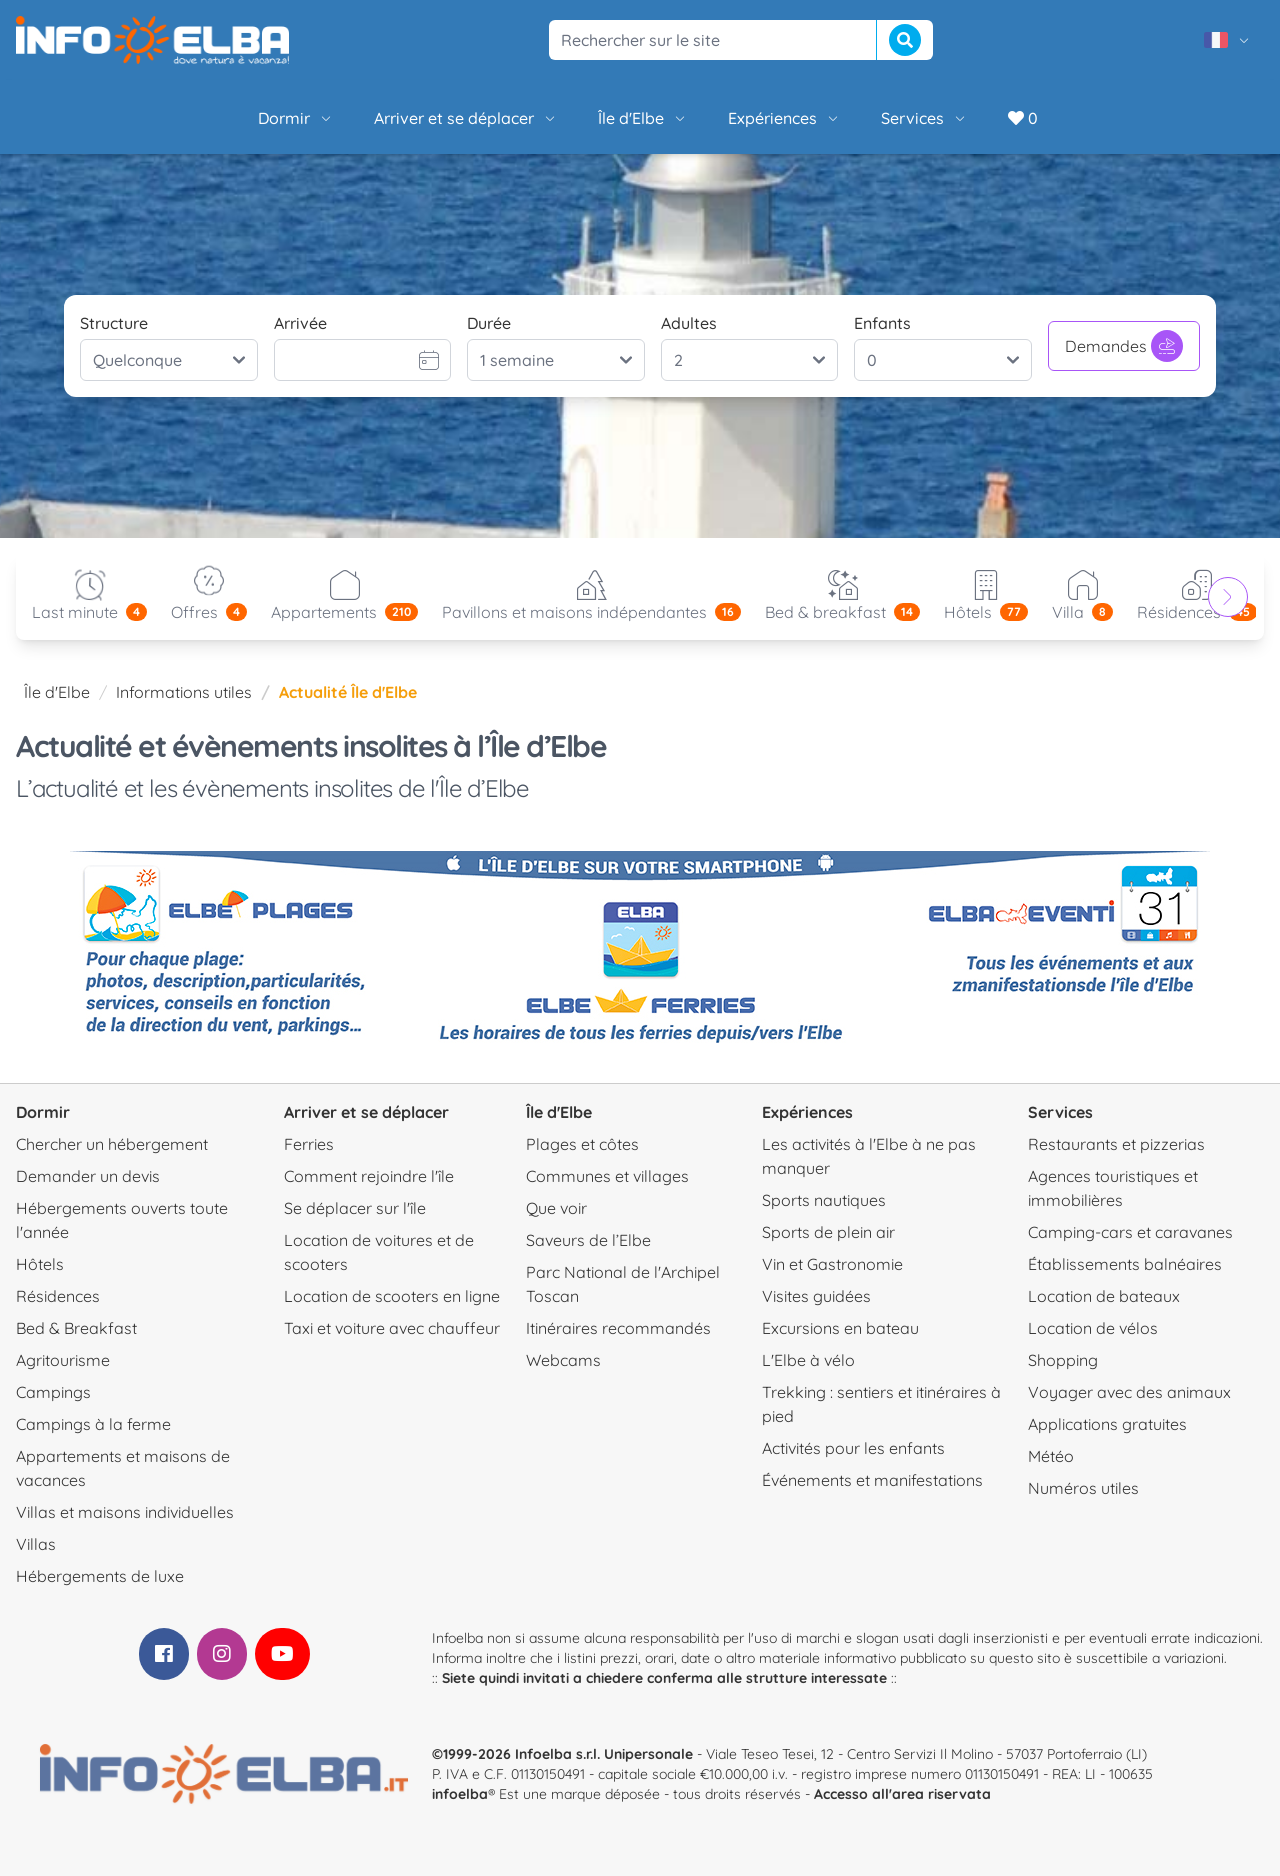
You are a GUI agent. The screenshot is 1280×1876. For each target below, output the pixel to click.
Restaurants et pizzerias (1116, 1144)
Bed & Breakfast (76, 1328)
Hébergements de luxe (100, 1576)
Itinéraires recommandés (618, 1328)
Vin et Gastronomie (832, 1264)
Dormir (296, 118)
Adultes (689, 323)
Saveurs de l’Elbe (588, 1240)
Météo (1051, 1456)
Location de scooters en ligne (392, 1296)
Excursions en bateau (840, 1328)
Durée (489, 323)
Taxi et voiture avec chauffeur (392, 1328)
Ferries (309, 1144)
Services (924, 118)
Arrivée (300, 323)
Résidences (58, 1296)
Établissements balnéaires (1125, 1264)
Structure (114, 323)
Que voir (556, 1208)
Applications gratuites (1107, 1424)
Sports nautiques (824, 1200)
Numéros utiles (1083, 1488)
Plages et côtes (582, 1144)
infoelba (460, 1794)
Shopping (1063, 1360)
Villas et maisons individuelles (125, 1512)
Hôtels (40, 1264)
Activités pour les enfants (853, 1448)
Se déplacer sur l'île (355, 1208)
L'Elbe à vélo (808, 1360)
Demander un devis (88, 1176)
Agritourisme (63, 1360)
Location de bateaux (1104, 1296)
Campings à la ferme (93, 1424)
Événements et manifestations (872, 1480)
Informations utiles (184, 692)
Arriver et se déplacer (466, 118)
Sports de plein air (828, 1232)
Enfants (882, 323)
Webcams (563, 1360)
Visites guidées (816, 1296)
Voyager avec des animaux (1129, 1392)
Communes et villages (607, 1176)
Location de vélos (1093, 1328)
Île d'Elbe (643, 118)
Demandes (1124, 346)
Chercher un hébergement (112, 1144)
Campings (53, 1392)
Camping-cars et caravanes (1130, 1232)
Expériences (784, 118)
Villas (36, 1544)
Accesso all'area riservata (902, 1794)
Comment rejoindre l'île (369, 1176)
